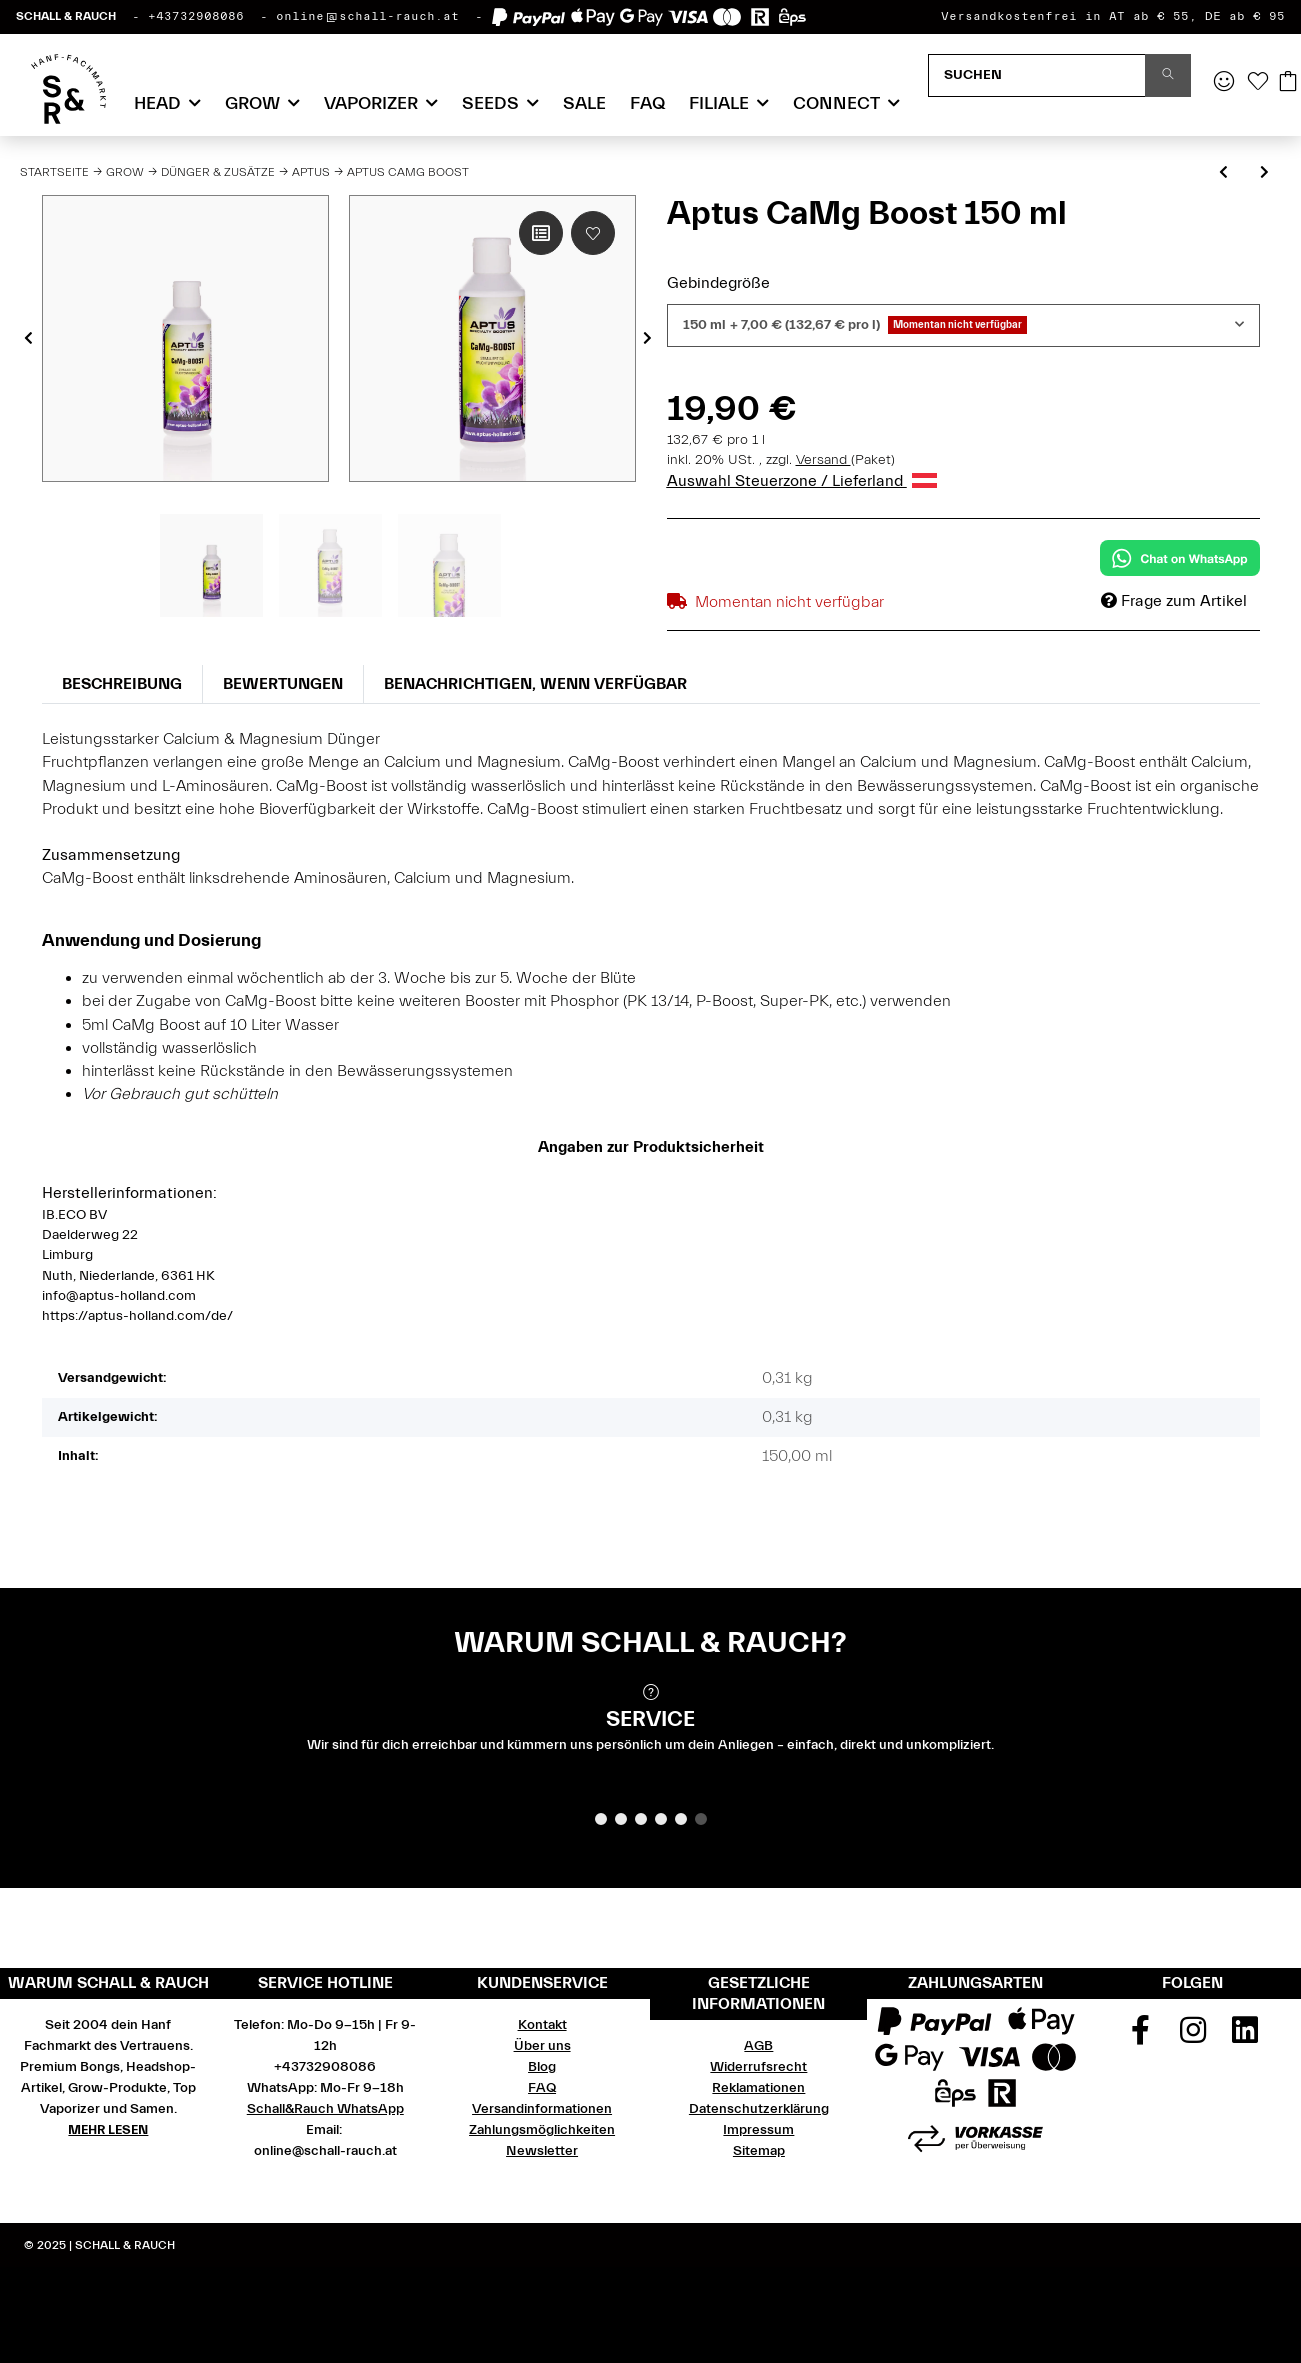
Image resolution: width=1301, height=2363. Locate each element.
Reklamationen (758, 2088)
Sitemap (759, 2151)
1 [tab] (601, 1819)
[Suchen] (1037, 75)
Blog (542, 2067)
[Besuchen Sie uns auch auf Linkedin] (1245, 2037)
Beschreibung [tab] (122, 684)
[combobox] (963, 325)
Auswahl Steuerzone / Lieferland (802, 481)
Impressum (758, 2130)
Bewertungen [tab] (283, 684)
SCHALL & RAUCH (66, 16)
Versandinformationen (542, 2109)
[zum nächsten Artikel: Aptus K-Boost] (1264, 173)
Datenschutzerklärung (759, 2109)
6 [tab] (701, 1819)
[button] (1224, 83)
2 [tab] (621, 1819)
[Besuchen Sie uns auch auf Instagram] (1193, 2037)
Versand (823, 460)
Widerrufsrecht (758, 2067)
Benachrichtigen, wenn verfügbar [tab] (535, 684)
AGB (758, 2046)
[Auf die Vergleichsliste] (541, 233)
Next (648, 339)
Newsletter (542, 2151)
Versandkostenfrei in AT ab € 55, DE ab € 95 (1113, 16)
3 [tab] (641, 1819)
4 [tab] (661, 1819)
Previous (29, 339)
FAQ (647, 103)
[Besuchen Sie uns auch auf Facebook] (1140, 2037)
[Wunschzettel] (1258, 83)
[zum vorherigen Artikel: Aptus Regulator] (1223, 173)
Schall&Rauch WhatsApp (325, 2109)
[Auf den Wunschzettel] (593, 233)
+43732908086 (196, 16)
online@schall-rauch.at (367, 16)
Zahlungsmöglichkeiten (542, 2130)
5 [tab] (681, 1819)
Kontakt (542, 2025)
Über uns (542, 2046)
